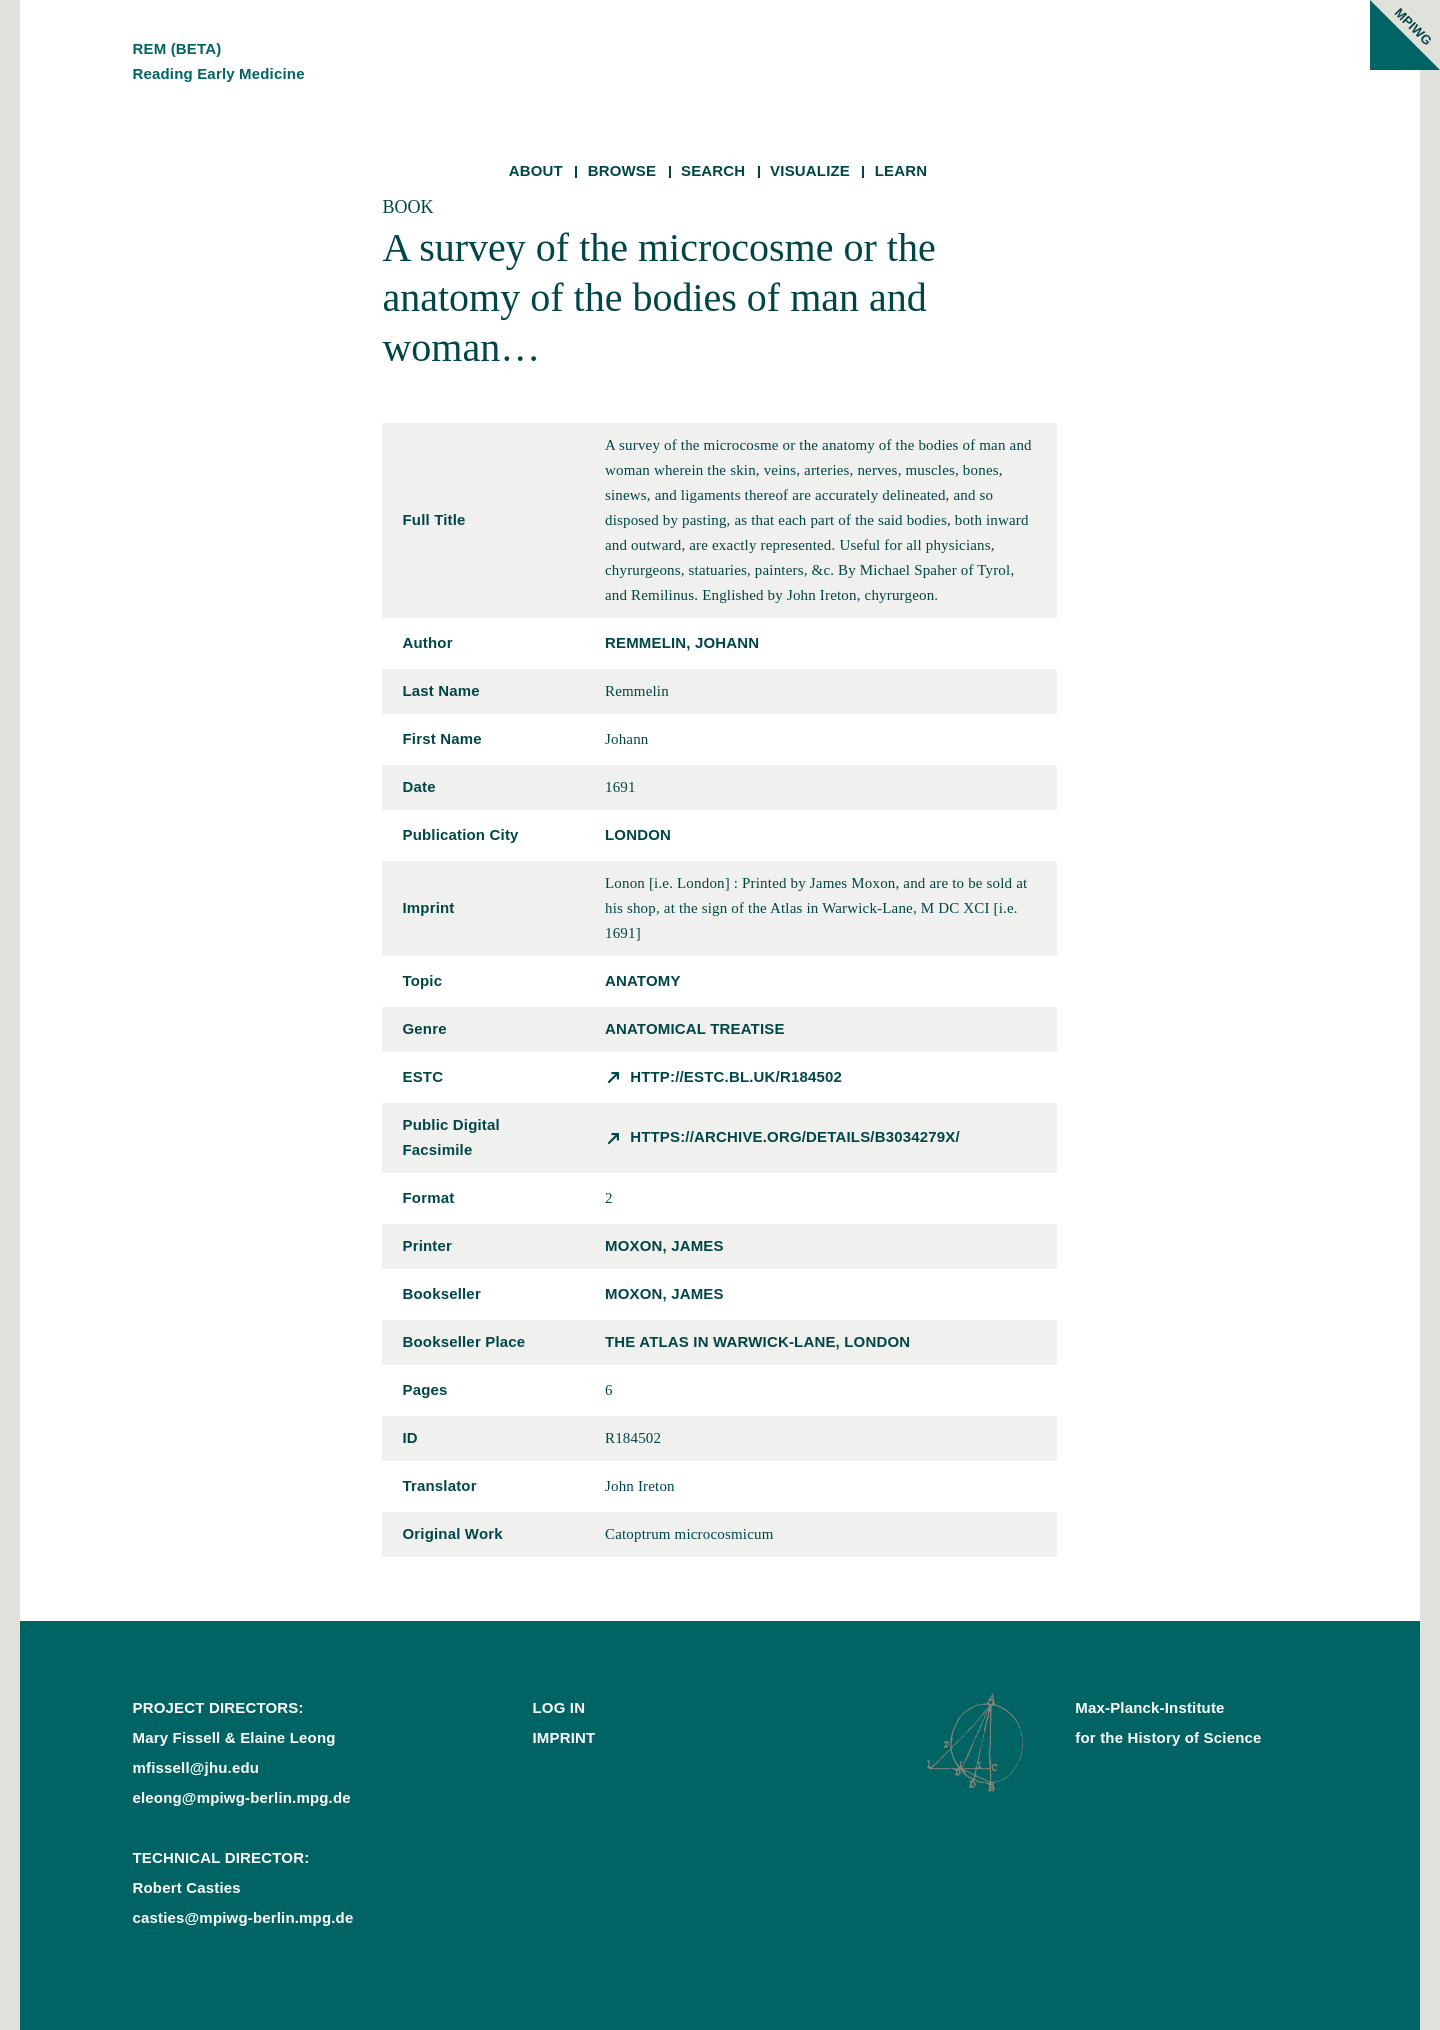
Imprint (563, 1737)
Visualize (810, 170)
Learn (901, 170)
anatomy (643, 980)
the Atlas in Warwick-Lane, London (757, 1341)
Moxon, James (664, 1245)
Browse (622, 170)
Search (713, 170)
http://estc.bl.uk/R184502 (736, 1076)
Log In (558, 1707)
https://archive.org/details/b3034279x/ (795, 1136)
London (638, 834)
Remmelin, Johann (682, 642)
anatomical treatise (695, 1028)
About (536, 170)
